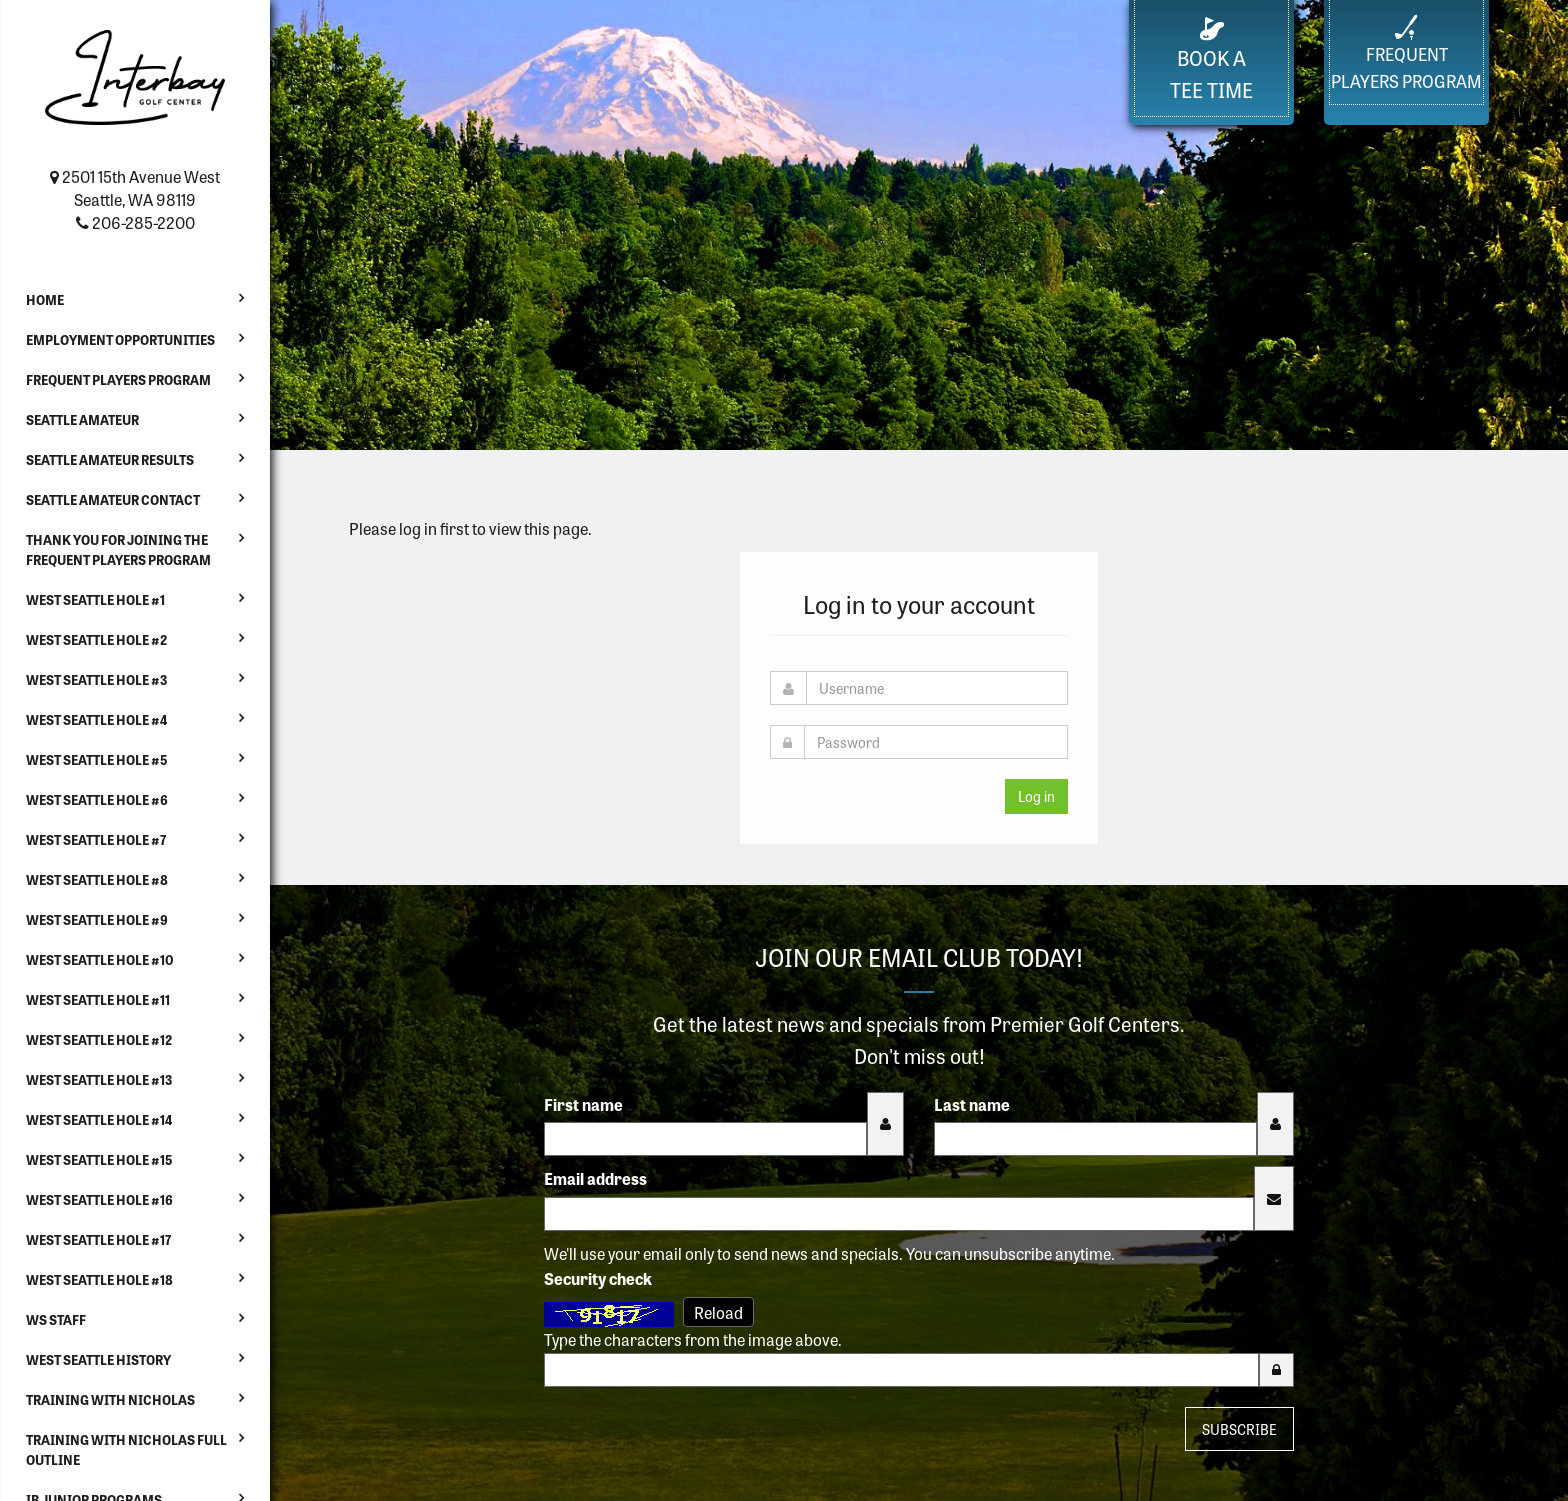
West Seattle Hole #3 (96, 679)
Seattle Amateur (82, 419)
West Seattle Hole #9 (97, 919)
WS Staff (56, 1319)
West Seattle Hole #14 (99, 1119)
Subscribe (1239, 1429)
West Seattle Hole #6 (97, 799)
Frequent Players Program (118, 379)
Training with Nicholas (110, 1399)
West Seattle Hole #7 (96, 839)
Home (45, 299)
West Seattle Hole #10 (100, 959)
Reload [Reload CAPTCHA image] (718, 1312)
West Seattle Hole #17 (98, 1239)
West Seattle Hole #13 (99, 1079)
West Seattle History (98, 1359)
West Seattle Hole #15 (99, 1159)
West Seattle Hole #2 (96, 639)
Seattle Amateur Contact (113, 499)
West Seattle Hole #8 (97, 879)
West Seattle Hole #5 (96, 759)
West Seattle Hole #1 (95, 599)
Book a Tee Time (1211, 60)
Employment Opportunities (120, 339)
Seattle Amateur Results (110, 459)
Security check (598, 1278)
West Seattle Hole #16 (99, 1199)
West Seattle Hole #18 (99, 1279)
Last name (972, 1104)
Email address (595, 1178)
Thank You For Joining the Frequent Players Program (118, 549)
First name (583, 1104)
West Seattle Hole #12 (99, 1039)
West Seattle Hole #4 (96, 719)
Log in (1036, 796)
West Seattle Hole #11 (98, 999)
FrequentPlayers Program (1406, 53)
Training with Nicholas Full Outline (126, 1449)
